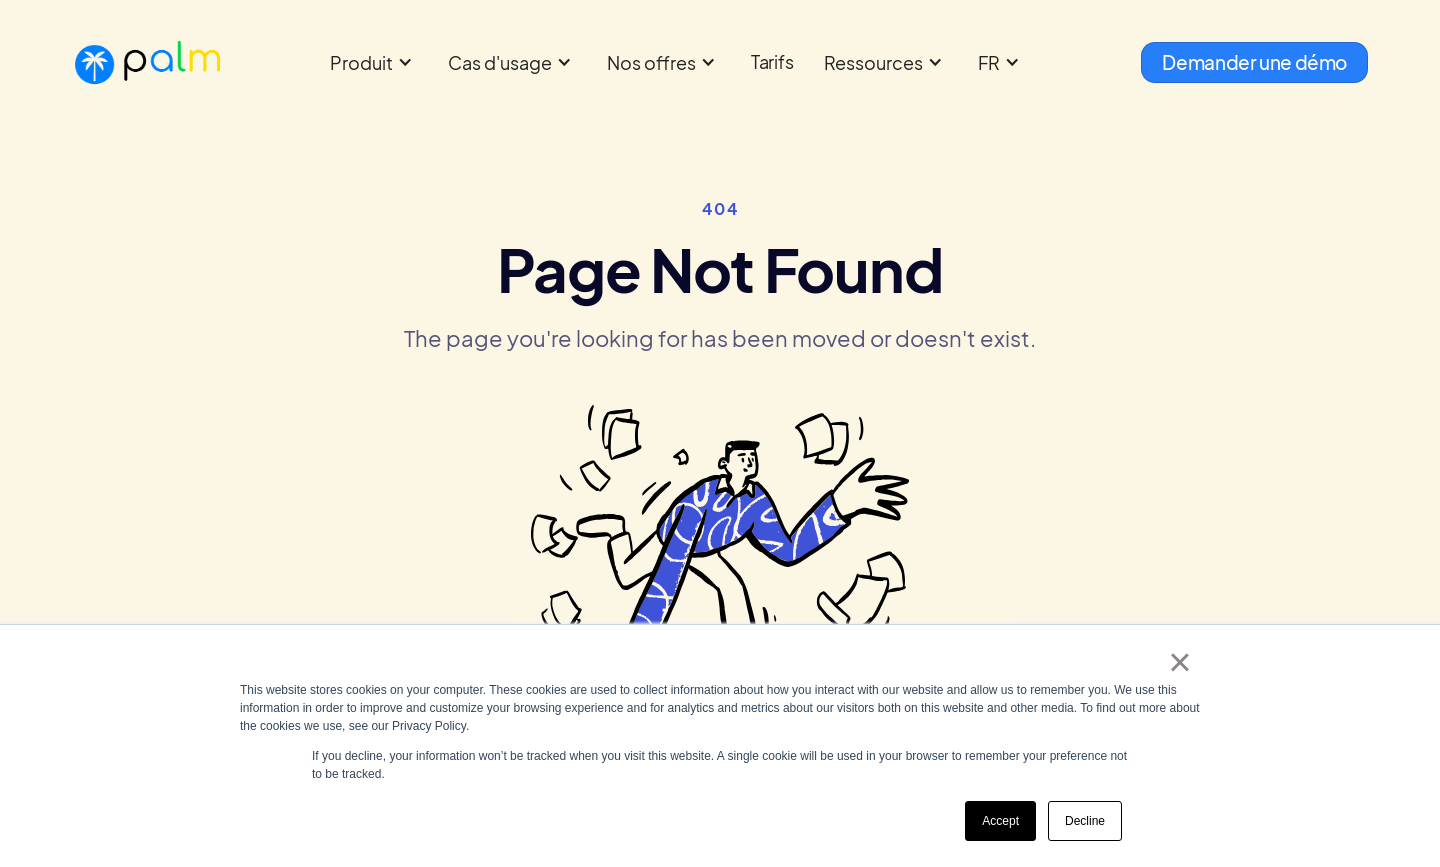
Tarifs (772, 61)
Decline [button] (1085, 821)
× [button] (1179, 662)
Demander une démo (1254, 62)
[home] (147, 62)
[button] (374, 62)
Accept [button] (1000, 821)
